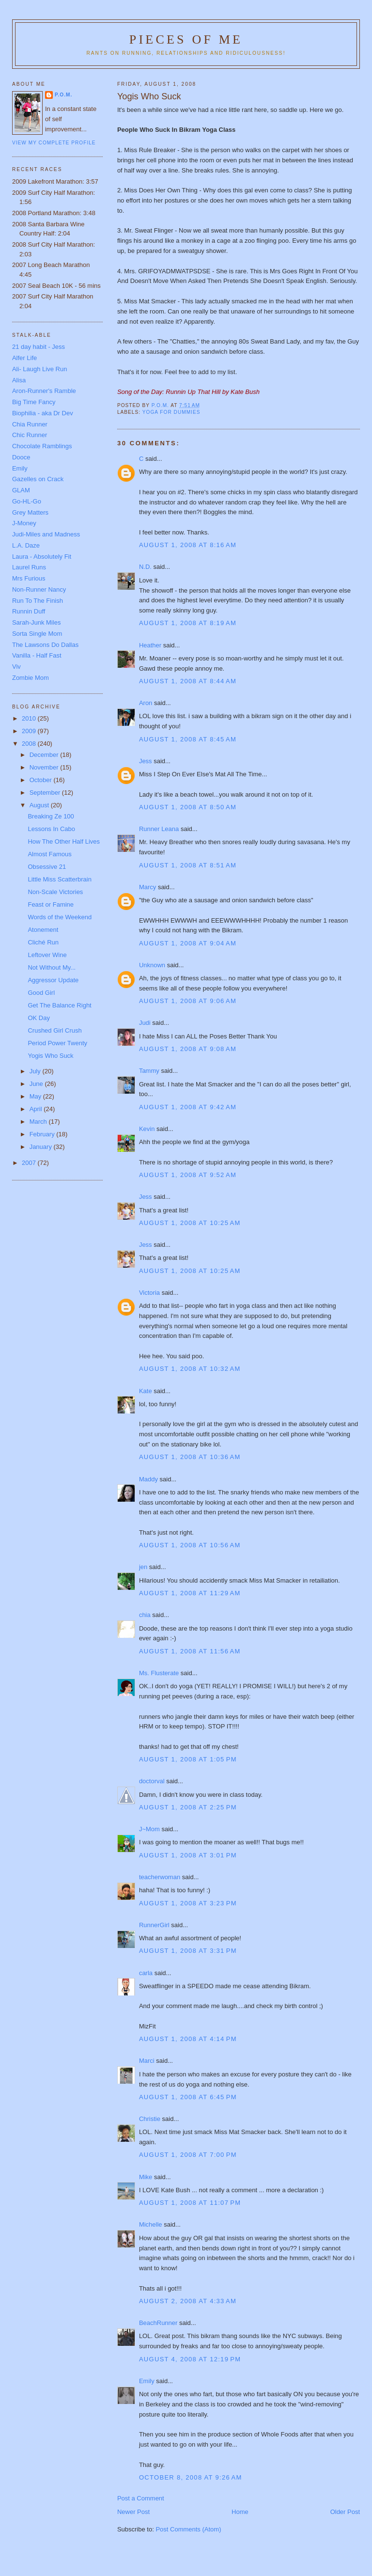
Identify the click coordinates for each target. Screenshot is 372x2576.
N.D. (145, 566)
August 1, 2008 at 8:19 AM (187, 623)
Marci (147, 2060)
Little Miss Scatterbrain (60, 879)
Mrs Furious (29, 578)
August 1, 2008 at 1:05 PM (188, 1759)
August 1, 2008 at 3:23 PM (188, 1903)
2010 (30, 718)
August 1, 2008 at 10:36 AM (190, 1457)
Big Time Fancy (34, 402)
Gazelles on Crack (37, 479)
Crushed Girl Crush (54, 1030)
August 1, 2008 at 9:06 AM (187, 1001)
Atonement (43, 929)
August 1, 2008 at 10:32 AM (190, 1368)
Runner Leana (159, 828)
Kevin (147, 1128)
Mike (145, 2177)
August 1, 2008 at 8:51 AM (187, 865)
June (37, 1083)
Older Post (345, 2511)
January (42, 1146)
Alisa (19, 380)
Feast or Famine (51, 904)
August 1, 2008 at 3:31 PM (188, 1950)
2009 (30, 731)
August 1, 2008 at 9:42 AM (187, 1107)
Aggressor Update (53, 980)
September (46, 792)
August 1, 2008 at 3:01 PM (188, 1855)
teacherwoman (159, 1877)
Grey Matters (30, 512)
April (37, 1109)
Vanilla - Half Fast (37, 655)
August (40, 805)
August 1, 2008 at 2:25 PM (188, 1807)
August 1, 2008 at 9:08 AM (187, 1048)
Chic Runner (29, 435)
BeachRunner (158, 2322)
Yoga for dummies (171, 412)
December (45, 754)
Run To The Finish (37, 600)
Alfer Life (24, 357)
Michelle (150, 2224)
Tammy (149, 1070)
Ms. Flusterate (159, 1673)
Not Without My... (52, 967)
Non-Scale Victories (55, 891)
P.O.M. (63, 94)
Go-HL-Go (26, 501)
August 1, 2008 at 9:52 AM (187, 1174)
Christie (149, 2118)
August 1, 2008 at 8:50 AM (187, 807)
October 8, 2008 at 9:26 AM (190, 2477)
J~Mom (149, 1829)
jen (143, 1567)
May (36, 1096)
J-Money (24, 523)
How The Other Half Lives (64, 841)
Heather (150, 645)
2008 (30, 743)
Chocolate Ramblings (42, 446)
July (36, 1071)
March (39, 1121)
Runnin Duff (28, 611)
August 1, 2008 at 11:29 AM (190, 1593)
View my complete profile (54, 142)
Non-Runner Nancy (39, 589)
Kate (145, 1391)
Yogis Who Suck (50, 1055)
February (43, 1134)
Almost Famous (49, 854)
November (45, 767)
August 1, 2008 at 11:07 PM (190, 2202)
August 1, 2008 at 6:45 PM (188, 2097)
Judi (145, 1022)
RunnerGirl (154, 1925)
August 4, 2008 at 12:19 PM (190, 2359)
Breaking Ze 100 (51, 816)
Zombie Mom (30, 677)
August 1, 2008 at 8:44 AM (187, 681)
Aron (145, 703)
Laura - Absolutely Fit (41, 556)
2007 (30, 1162)
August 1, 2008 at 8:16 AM (187, 545)
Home (240, 2511)
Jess (146, 761)
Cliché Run (43, 942)
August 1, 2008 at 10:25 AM (190, 1222)
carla (146, 1973)
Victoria (149, 1292)
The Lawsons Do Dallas (45, 644)
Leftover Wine (47, 954)
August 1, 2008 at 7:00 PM (188, 2154)
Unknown (152, 965)
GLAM (21, 490)
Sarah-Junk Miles (36, 622)
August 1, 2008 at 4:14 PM (188, 2038)
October (42, 780)
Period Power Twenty (57, 1043)
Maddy (148, 1479)
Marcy (147, 887)
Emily (147, 2381)
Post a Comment (140, 2498)
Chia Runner (29, 424)
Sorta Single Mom (37, 633)
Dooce (21, 457)
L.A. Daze (26, 545)
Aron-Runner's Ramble (44, 390)
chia (145, 1614)
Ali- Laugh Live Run (39, 369)
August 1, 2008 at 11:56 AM (190, 1651)
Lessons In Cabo (51, 828)
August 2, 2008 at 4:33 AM (187, 2301)
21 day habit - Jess (38, 346)
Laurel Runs (29, 567)
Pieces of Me (186, 39)
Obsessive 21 (47, 866)
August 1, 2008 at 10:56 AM (190, 1545)
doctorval (152, 1781)
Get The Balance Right (59, 1005)
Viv (16, 666)
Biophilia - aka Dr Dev (42, 413)
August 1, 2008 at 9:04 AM (187, 943)
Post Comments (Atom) (188, 2529)
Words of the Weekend (60, 917)
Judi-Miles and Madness (46, 534)
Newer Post (133, 2511)
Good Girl (41, 992)
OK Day (39, 1017)
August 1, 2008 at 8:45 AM (187, 739)
